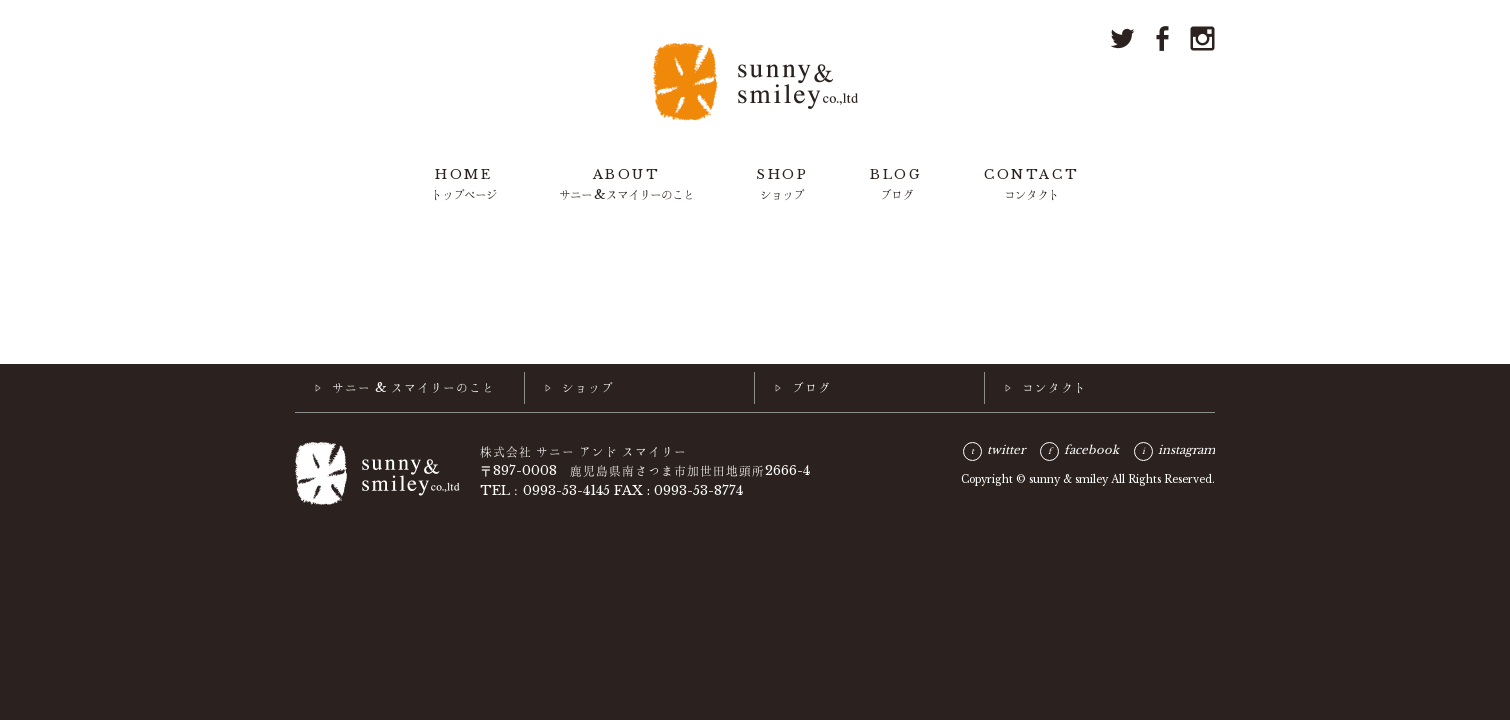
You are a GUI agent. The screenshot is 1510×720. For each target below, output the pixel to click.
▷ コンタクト (1046, 387)
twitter (1006, 450)
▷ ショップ (579, 387)
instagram (1186, 450)
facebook (1091, 450)
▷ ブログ (803, 387)
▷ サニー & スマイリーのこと (405, 387)
